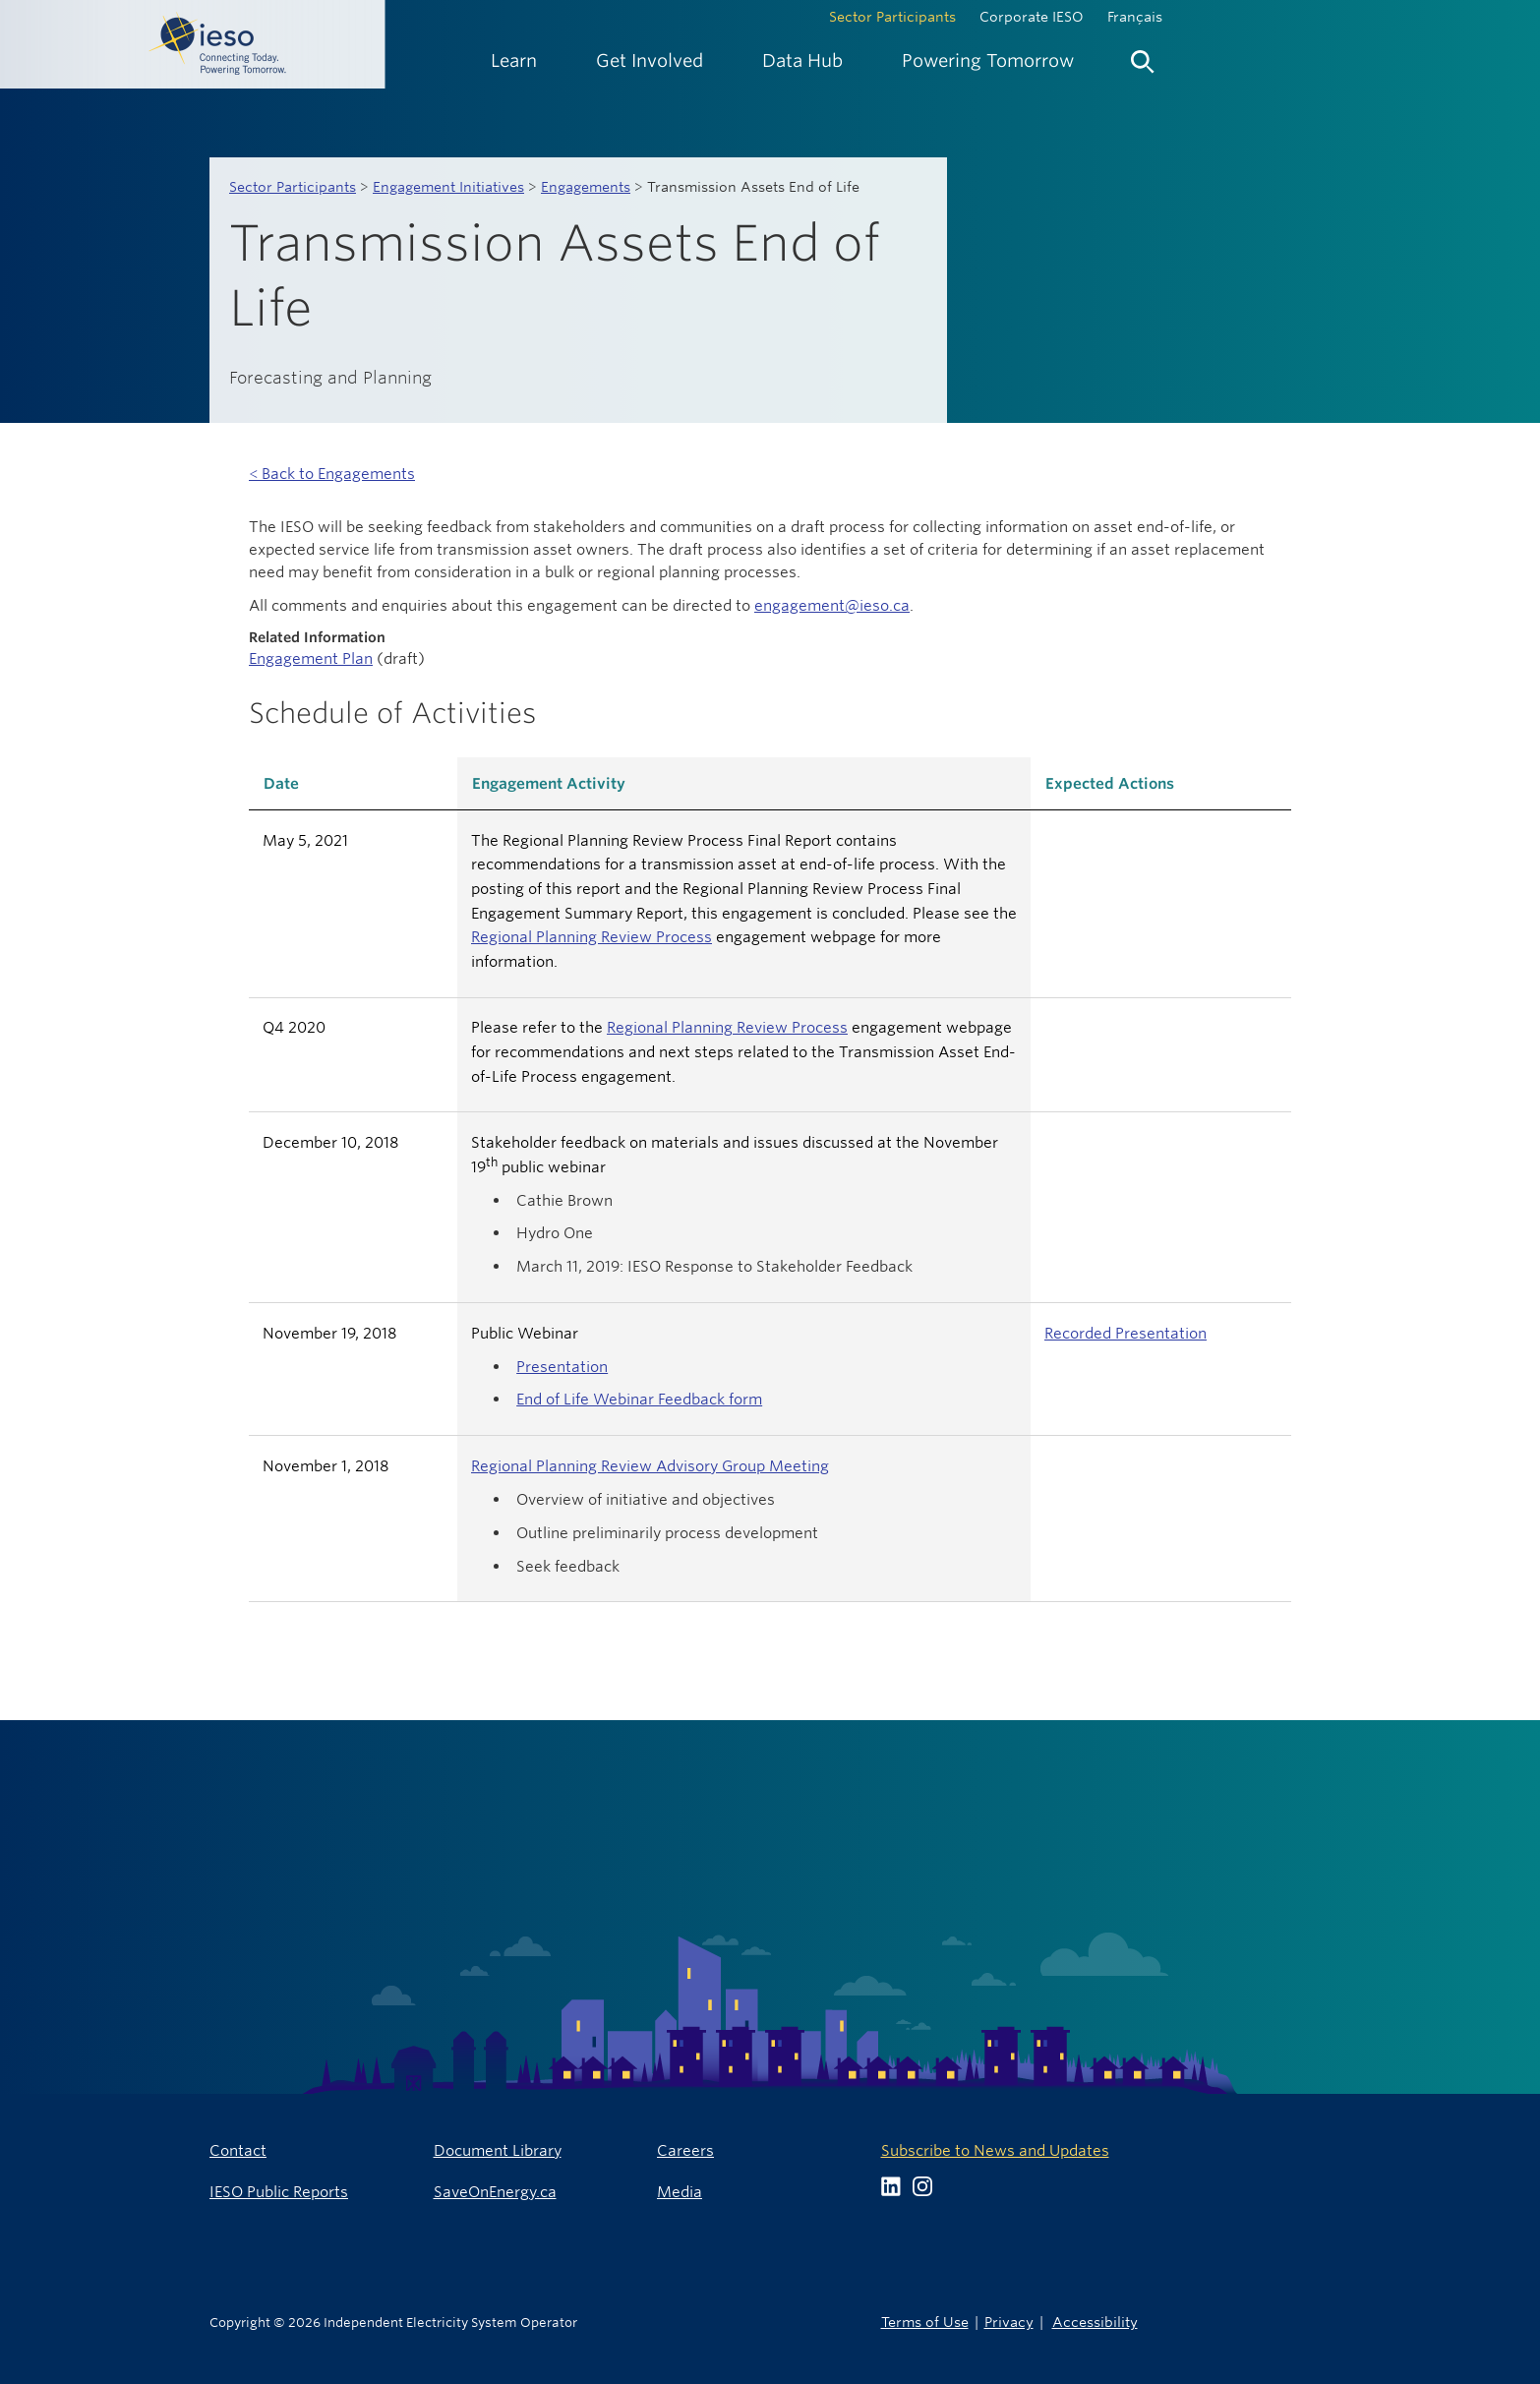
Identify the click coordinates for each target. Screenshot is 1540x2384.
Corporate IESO (1031, 17)
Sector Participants (892, 17)
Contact (238, 2150)
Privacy (1009, 2321)
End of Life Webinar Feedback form (639, 1399)
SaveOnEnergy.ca (495, 2191)
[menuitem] (513, 60)
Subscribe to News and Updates (995, 2150)
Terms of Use (925, 2321)
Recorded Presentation (1125, 1333)
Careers (685, 2150)
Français (1134, 17)
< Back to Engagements (332, 473)
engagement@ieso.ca (832, 605)
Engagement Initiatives (448, 187)
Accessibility (1095, 2321)
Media (679, 2191)
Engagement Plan (311, 658)
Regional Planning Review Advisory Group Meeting (650, 1466)
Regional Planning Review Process (591, 936)
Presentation (562, 1366)
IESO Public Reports (278, 2191)
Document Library (498, 2150)
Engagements (585, 187)
